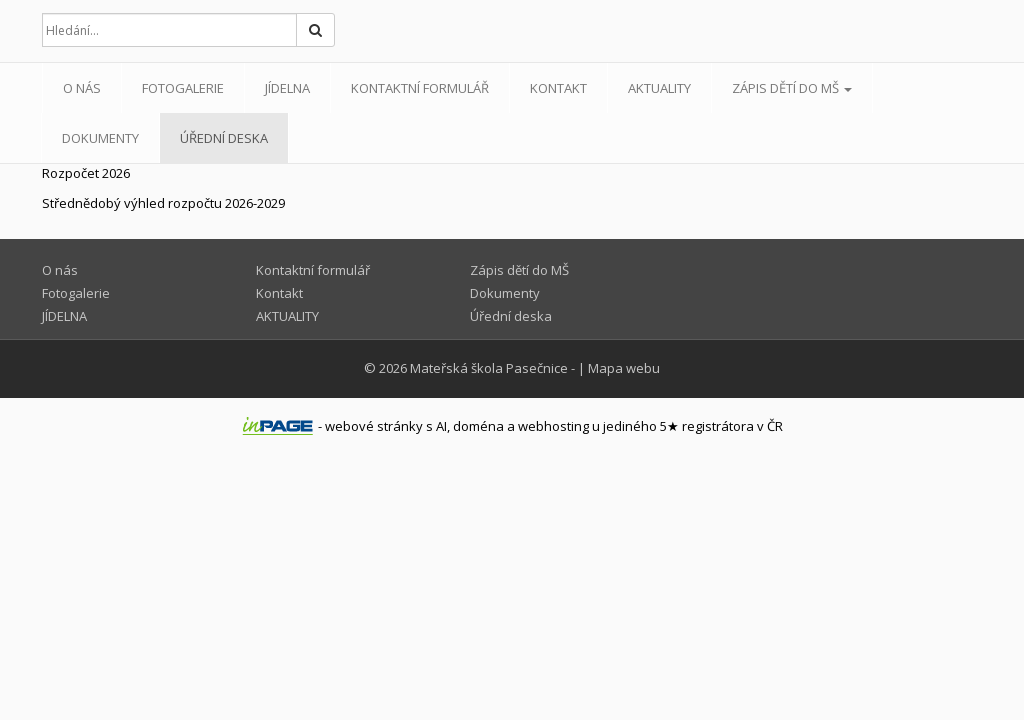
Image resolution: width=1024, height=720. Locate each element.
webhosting (553, 426)
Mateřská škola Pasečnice (489, 368)
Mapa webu (624, 368)
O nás (82, 88)
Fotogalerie (183, 88)
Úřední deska (224, 138)
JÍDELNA (287, 88)
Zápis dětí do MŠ (792, 88)
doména (478, 426)
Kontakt (558, 88)
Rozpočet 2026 (86, 173)
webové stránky (374, 426)
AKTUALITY (659, 88)
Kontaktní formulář (420, 88)
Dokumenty (100, 138)
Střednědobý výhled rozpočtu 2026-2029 (163, 203)
